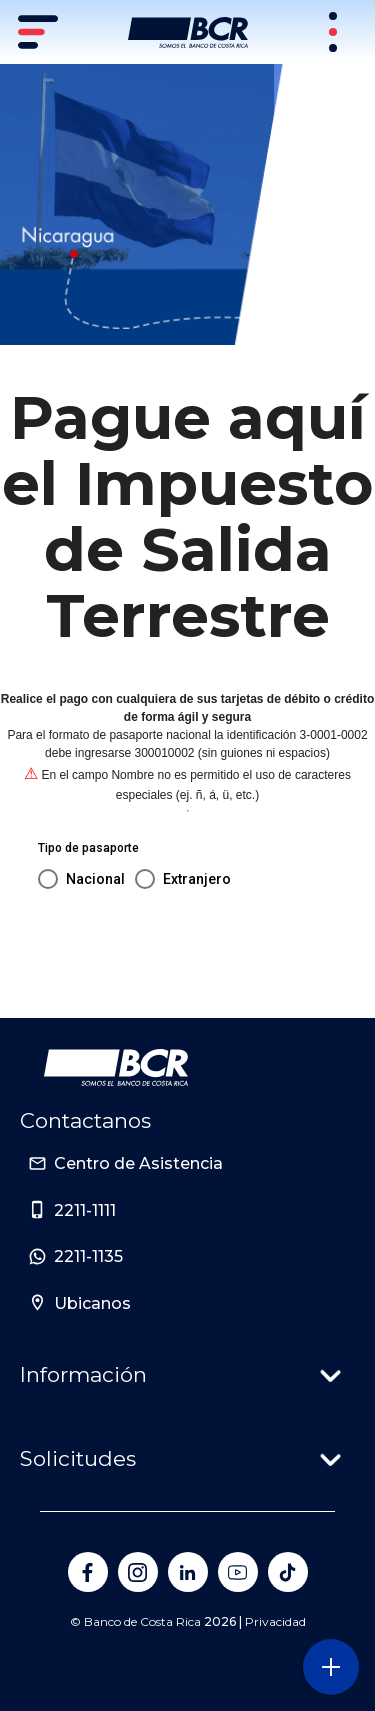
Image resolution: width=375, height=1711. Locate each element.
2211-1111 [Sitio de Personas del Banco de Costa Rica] (85, 1210)
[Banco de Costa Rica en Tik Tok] (288, 1572)
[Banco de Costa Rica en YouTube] (238, 1572)
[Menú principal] (40, 32)
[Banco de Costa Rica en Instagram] (138, 1572)
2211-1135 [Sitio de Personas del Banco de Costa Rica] (88, 1256)
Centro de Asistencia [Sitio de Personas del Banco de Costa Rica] (138, 1163)
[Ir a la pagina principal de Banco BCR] (116, 1068)
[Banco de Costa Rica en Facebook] (88, 1572)
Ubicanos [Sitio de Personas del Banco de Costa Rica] (92, 1303)
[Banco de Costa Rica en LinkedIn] (188, 1572)
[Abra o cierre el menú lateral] (330, 1666)
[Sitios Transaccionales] (335, 32)
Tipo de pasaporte (88, 848)
